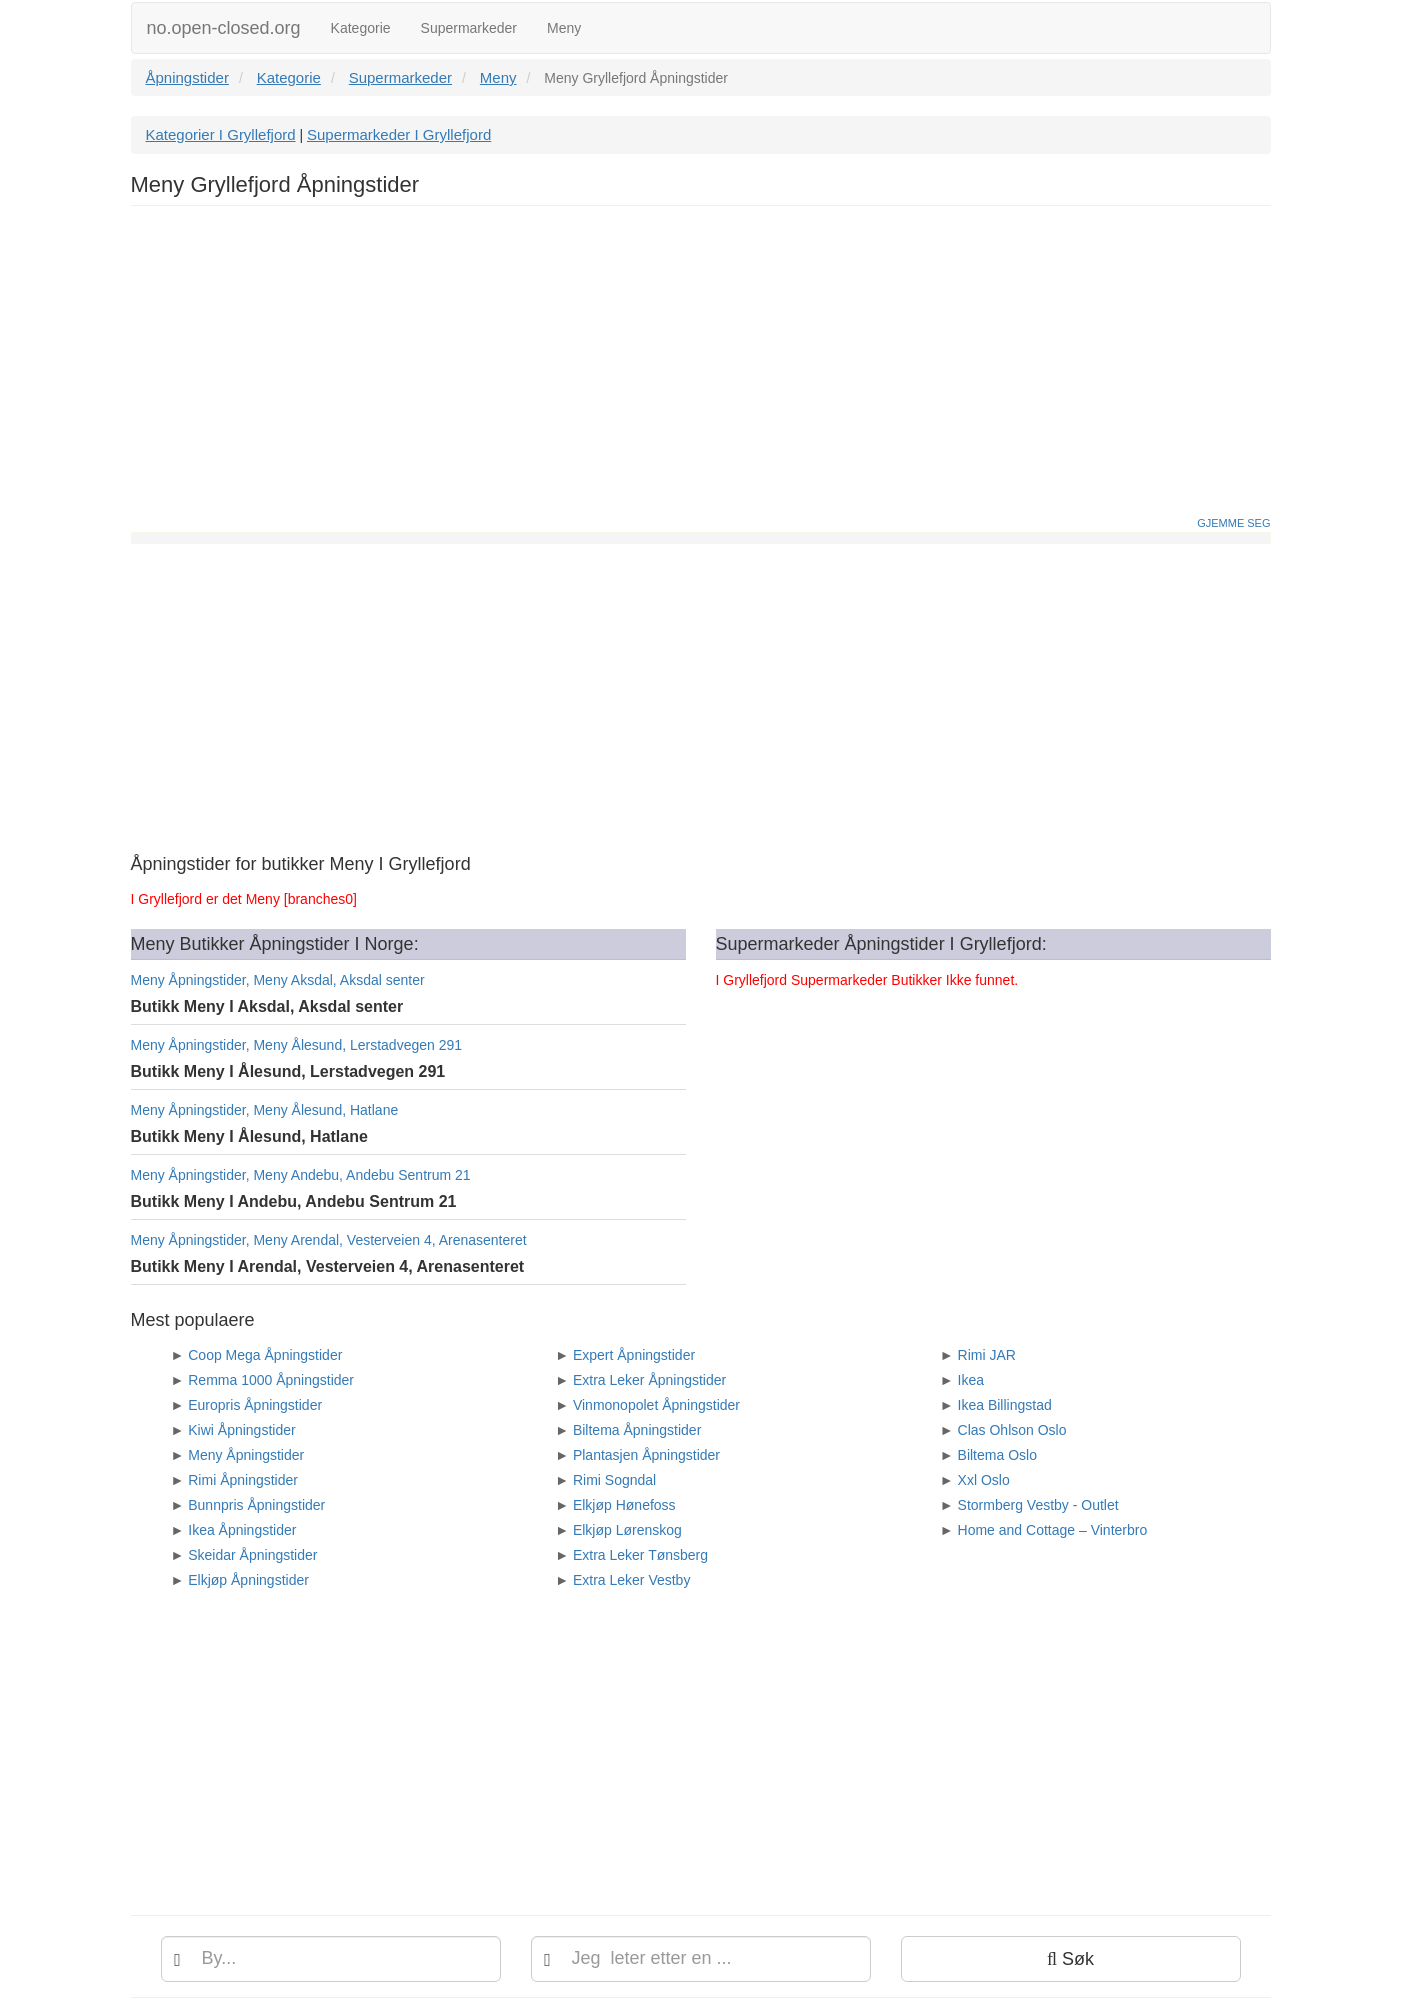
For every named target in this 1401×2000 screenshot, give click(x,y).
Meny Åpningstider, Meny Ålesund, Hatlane (265, 1110)
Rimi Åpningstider (243, 1480)
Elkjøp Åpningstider (248, 1580)
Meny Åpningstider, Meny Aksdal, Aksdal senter (278, 980)
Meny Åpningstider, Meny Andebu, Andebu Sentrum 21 (301, 1175)
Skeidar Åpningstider (252, 1555)
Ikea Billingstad (1005, 1405)
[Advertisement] (701, 366)
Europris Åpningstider (255, 1405)
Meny (564, 28)
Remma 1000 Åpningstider (271, 1380)
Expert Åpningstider (634, 1355)
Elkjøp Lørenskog (627, 1530)
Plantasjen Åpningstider (646, 1455)
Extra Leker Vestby (632, 1580)
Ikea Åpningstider (242, 1530)
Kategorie (361, 28)
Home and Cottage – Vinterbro (1053, 1530)
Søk (1070, 1959)
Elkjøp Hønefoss (624, 1505)
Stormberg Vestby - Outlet (1038, 1505)
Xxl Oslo (984, 1480)
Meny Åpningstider (246, 1455)
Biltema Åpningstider (637, 1430)
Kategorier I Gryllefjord (221, 134)
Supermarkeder (469, 28)
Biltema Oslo (997, 1455)
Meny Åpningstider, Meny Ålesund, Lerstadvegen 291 (297, 1045)
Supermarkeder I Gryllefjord (399, 134)
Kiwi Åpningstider (241, 1430)
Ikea (971, 1380)
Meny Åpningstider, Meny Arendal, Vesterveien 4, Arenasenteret (329, 1240)
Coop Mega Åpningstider (265, 1355)
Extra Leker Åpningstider (649, 1380)
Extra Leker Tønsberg (640, 1555)
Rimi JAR (987, 1355)
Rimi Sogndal (614, 1480)
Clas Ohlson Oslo (1012, 1430)
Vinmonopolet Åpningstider (656, 1405)
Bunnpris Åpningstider (256, 1505)
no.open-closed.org (224, 28)
